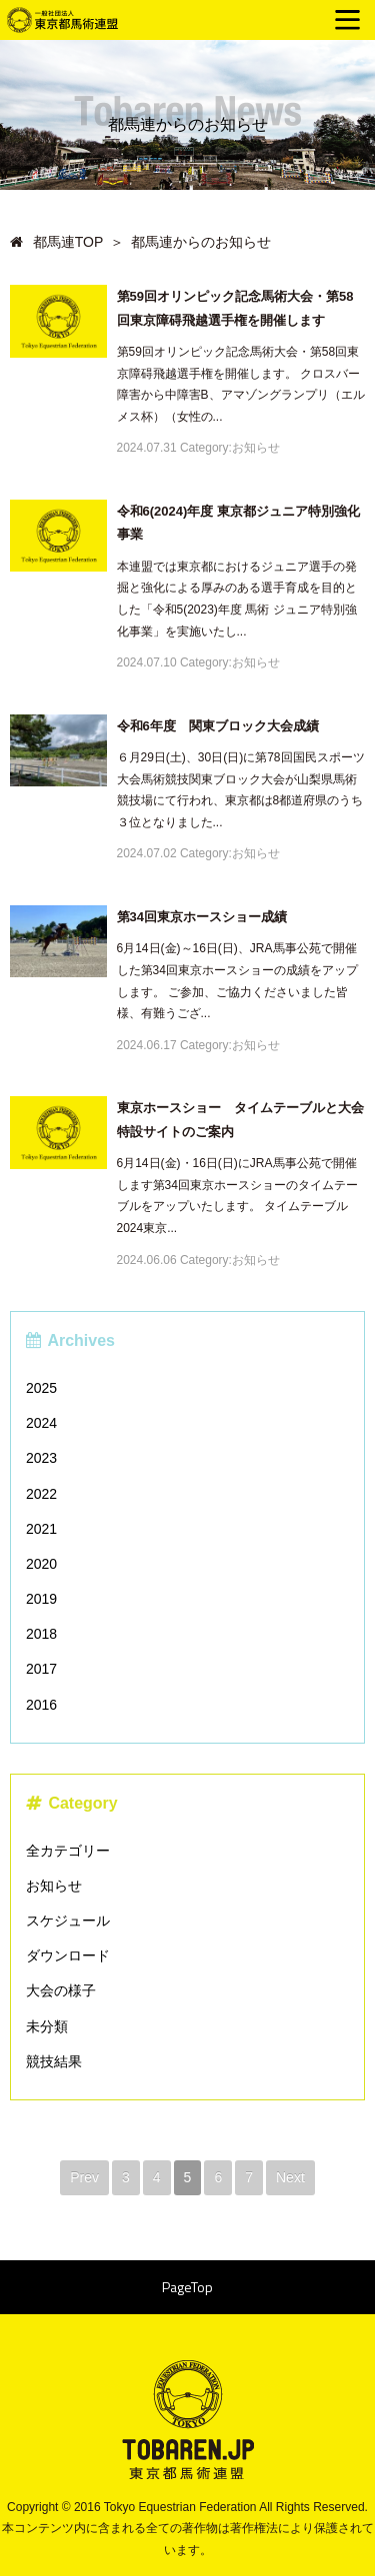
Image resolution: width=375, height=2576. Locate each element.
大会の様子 (61, 1990)
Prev (84, 2177)
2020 (41, 1564)
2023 (41, 1458)
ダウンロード (68, 1955)
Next (290, 2177)
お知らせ (54, 1886)
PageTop (187, 2286)
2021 (41, 1529)
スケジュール (68, 1921)
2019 (41, 1599)
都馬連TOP (56, 242)
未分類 (47, 2026)
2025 (41, 1388)
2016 (41, 1705)
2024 (41, 1423)
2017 (41, 1669)
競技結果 (54, 2061)
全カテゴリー (68, 1851)
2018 (41, 1634)
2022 (41, 1494)
